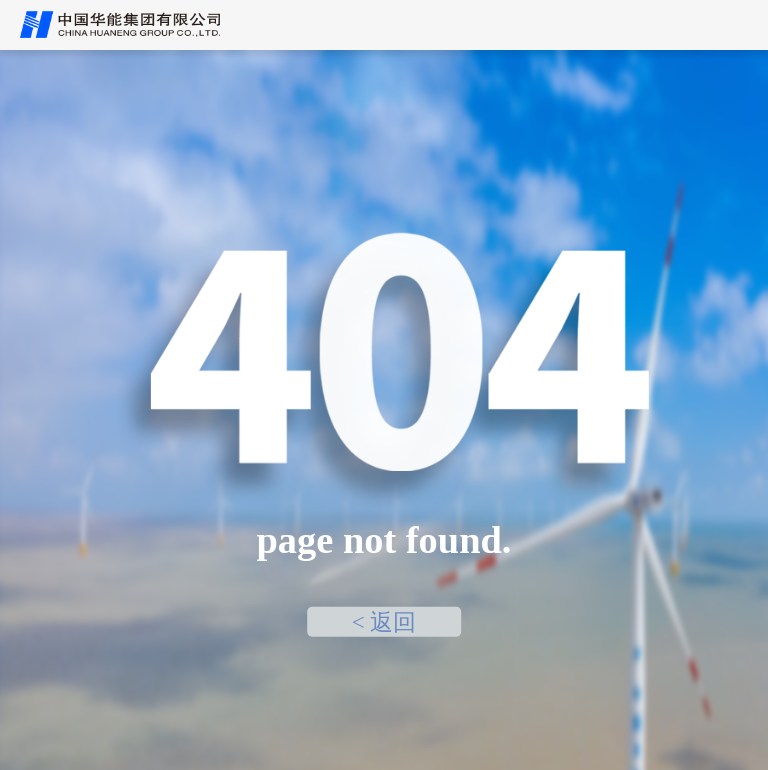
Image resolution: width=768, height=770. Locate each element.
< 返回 (384, 621)
